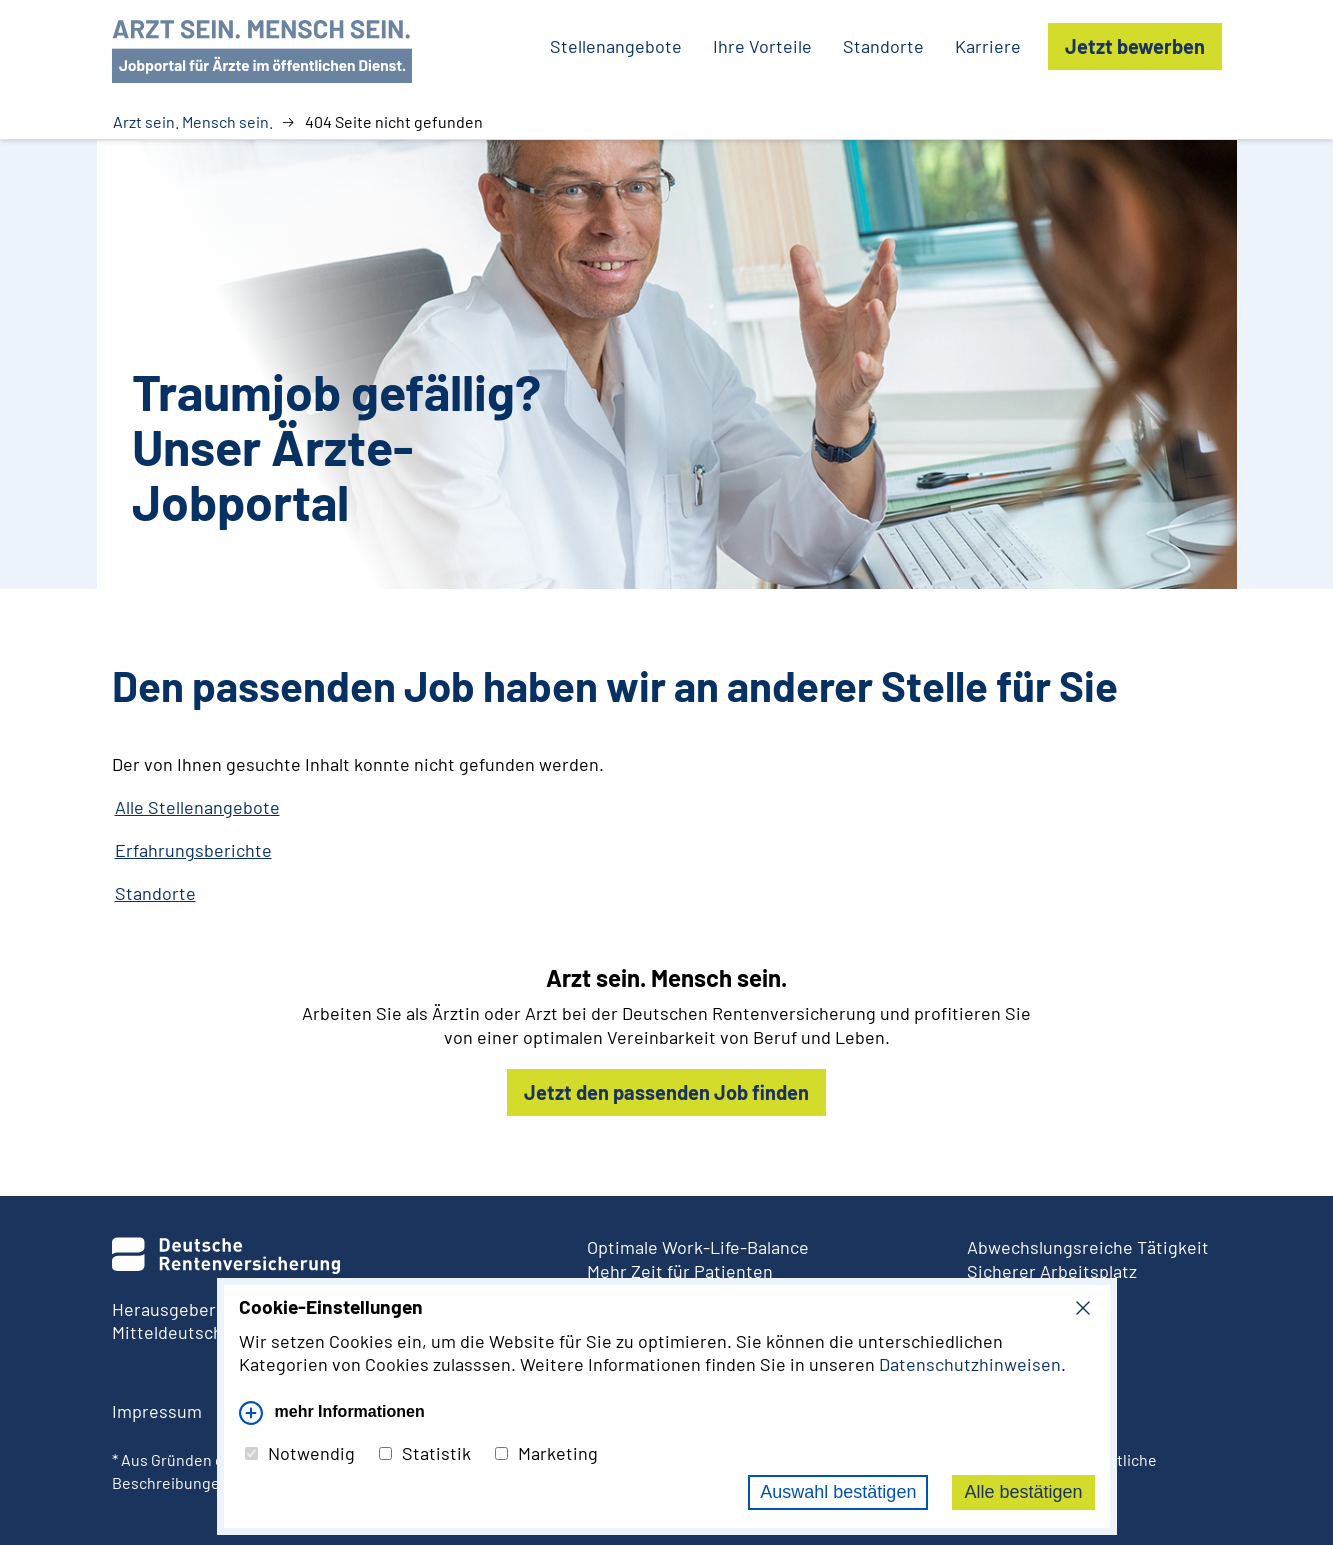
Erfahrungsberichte (193, 850)
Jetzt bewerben (1135, 46)
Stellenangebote (616, 46)
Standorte (883, 46)
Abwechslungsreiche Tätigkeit (1088, 1247)
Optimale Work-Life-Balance (698, 1247)
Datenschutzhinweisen (970, 1364)
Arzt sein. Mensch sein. (193, 122)
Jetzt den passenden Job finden (666, 1092)
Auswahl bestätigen (838, 1492)
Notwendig (300, 1453)
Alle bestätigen (1023, 1492)
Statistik (425, 1453)
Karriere (988, 46)
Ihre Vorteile (762, 46)
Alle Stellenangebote (197, 807)
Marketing (546, 1453)
